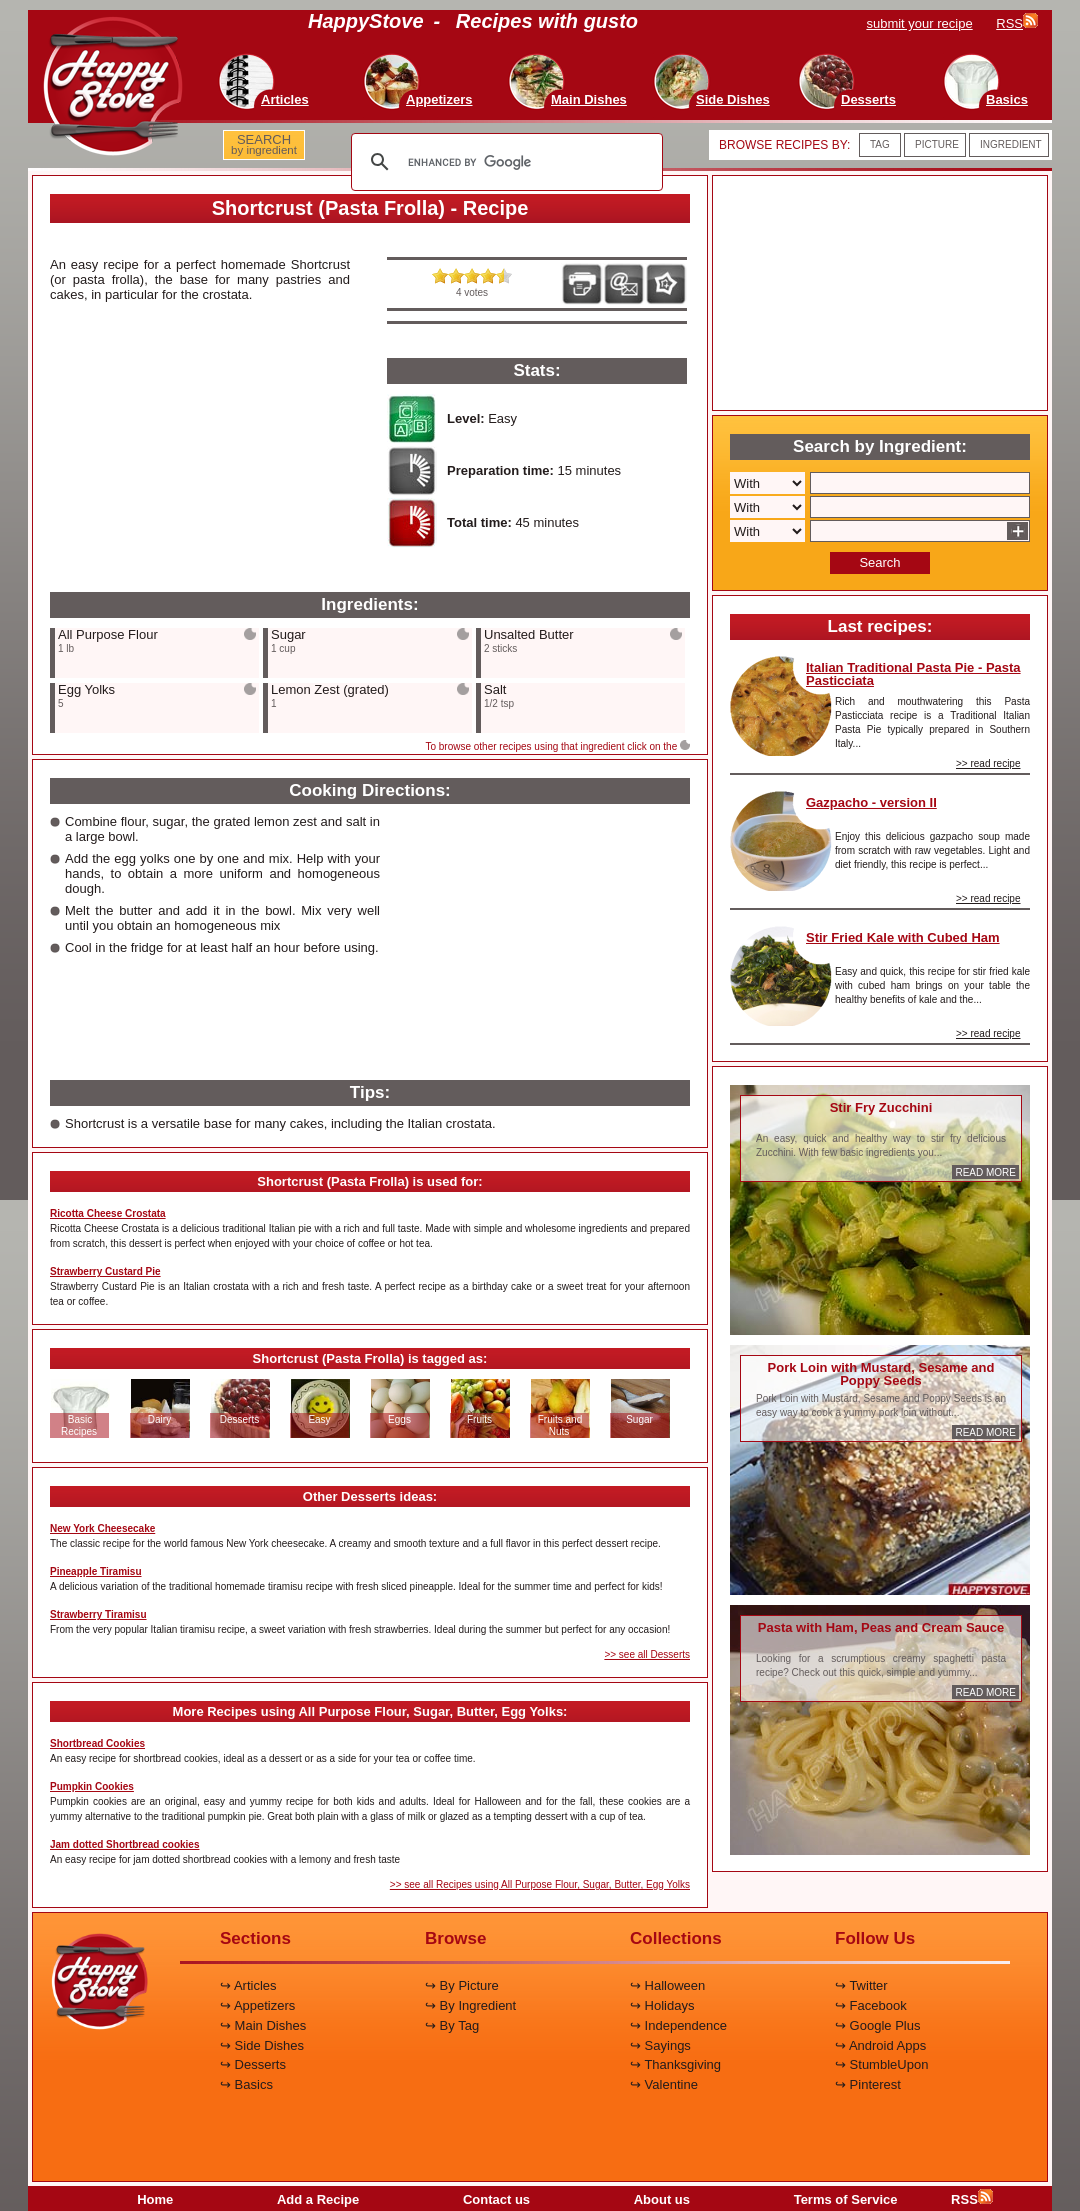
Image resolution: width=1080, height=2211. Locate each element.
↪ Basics (246, 2084)
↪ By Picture (462, 1985)
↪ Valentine (664, 2084)
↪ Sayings (660, 2045)
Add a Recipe (318, 2199)
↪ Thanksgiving (675, 2064)
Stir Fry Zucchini (881, 1107)
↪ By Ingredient (470, 2005)
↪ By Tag (452, 2025)
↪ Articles (248, 1985)
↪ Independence (678, 2025)
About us (662, 2199)
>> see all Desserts (647, 1654)
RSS (972, 2199)
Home (155, 2199)
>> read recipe (988, 763)
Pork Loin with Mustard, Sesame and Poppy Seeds (881, 1374)
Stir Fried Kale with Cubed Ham (903, 937)
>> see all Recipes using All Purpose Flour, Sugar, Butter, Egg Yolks (540, 1884)
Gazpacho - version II (871, 802)
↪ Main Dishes (263, 2025)
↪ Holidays (662, 2005)
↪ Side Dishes (262, 2045)
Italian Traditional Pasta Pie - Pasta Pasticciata (913, 674)
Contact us (496, 2199)
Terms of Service (846, 2199)
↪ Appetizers (257, 2005)
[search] (504, 162)
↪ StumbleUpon (881, 2064)
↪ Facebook (871, 2005)
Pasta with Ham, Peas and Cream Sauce (881, 1627)
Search (879, 562)
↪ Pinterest (868, 2084)
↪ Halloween (667, 1985)
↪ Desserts (253, 2064)
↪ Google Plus (877, 2025)
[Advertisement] (200, 458)
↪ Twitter (861, 1985)
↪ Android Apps (880, 2045)
